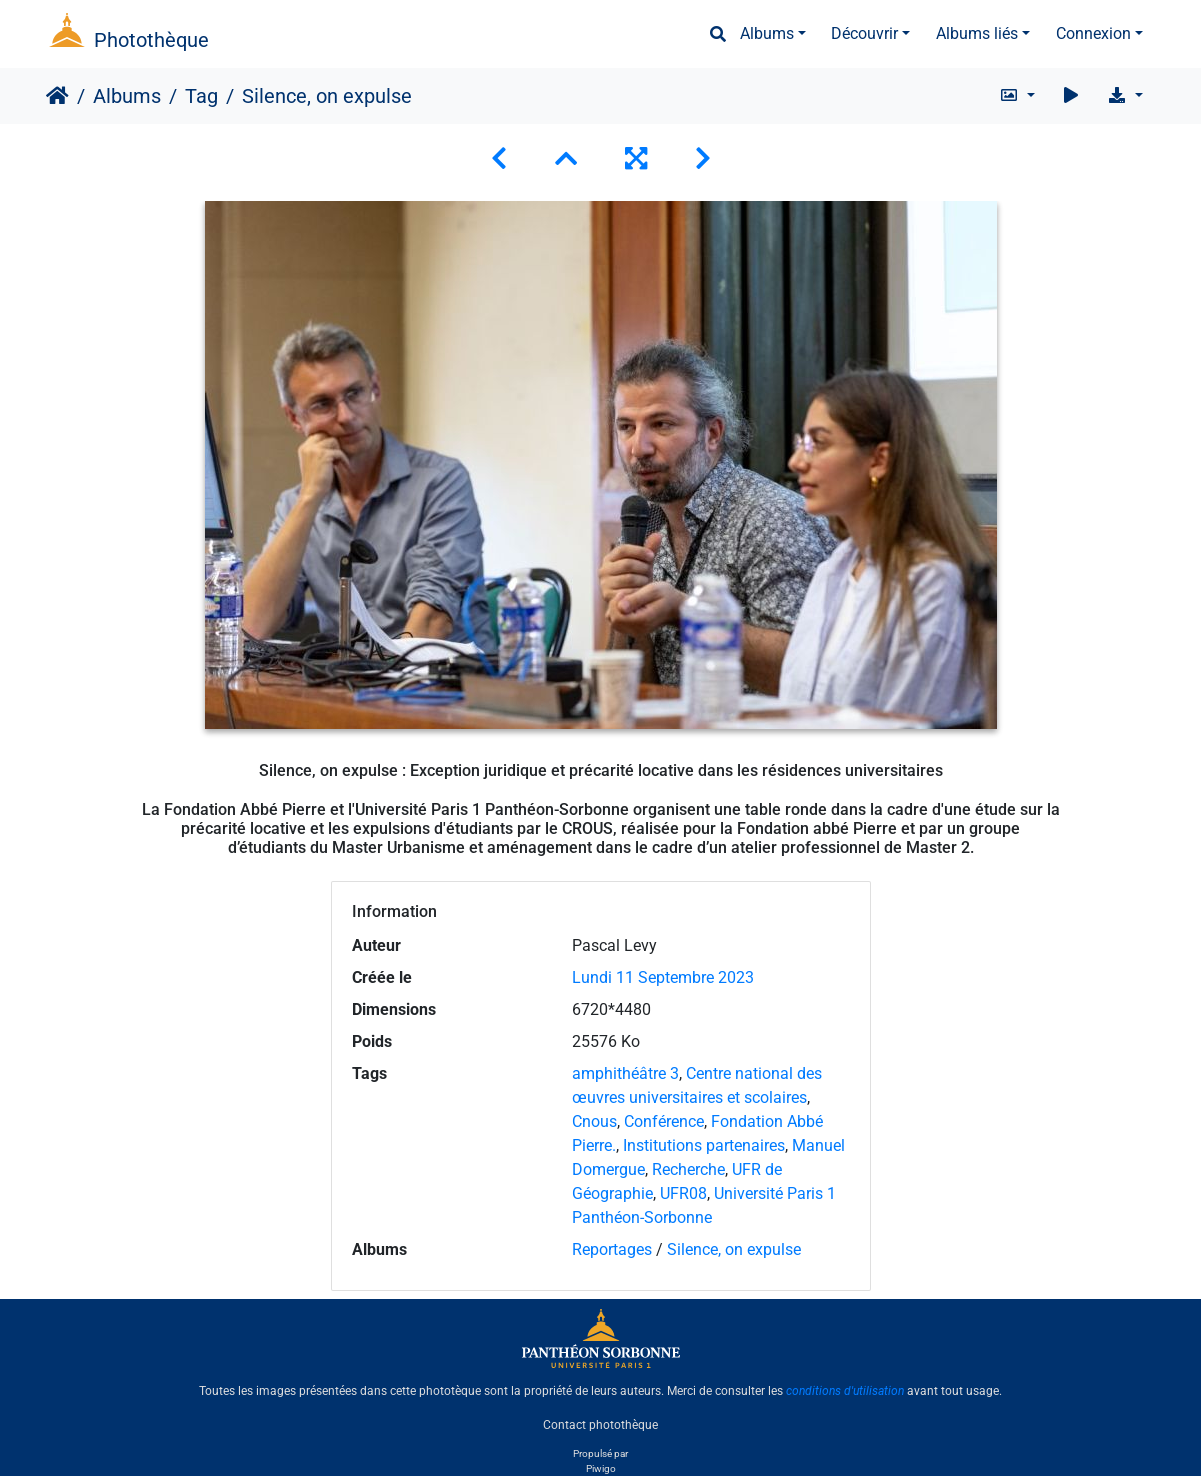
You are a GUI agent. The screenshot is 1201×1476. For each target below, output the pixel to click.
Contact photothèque (600, 1425)
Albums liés (977, 33)
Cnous (594, 1121)
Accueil (57, 96)
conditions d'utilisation (845, 1391)
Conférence (664, 1121)
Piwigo (601, 1468)
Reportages (612, 1249)
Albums (767, 33)
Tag (201, 96)
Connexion (1093, 33)
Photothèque (151, 40)
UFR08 (683, 1193)
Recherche (688, 1169)
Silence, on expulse (734, 1249)
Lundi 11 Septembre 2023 (663, 977)
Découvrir (864, 33)
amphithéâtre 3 (625, 1073)
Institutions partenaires (704, 1145)
